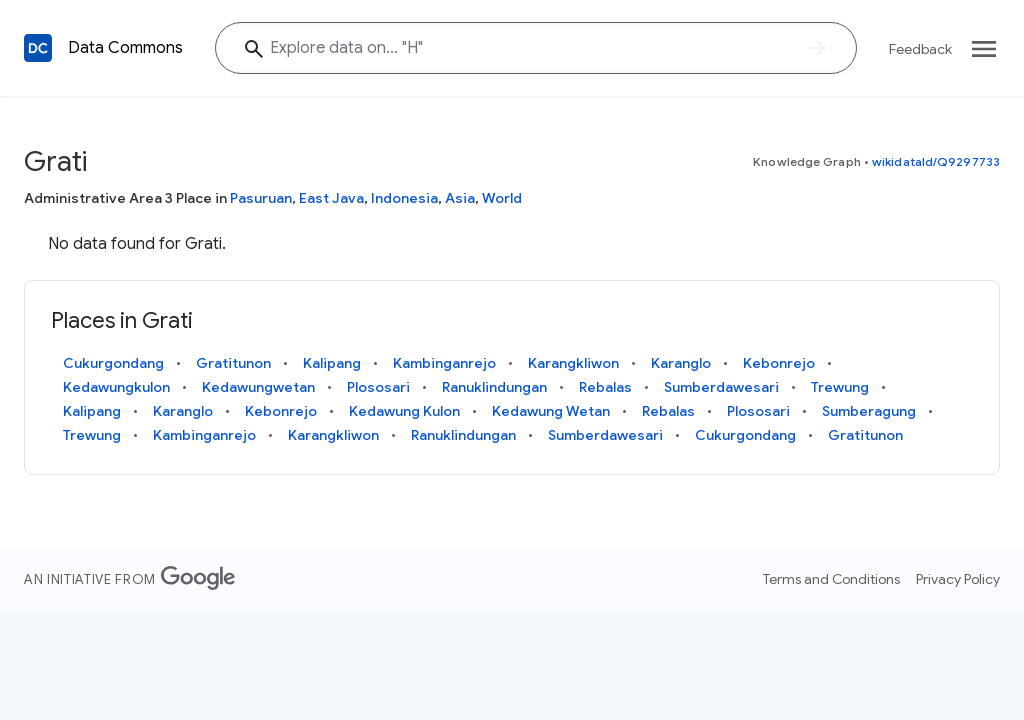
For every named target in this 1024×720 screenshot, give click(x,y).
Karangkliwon (573, 363)
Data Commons (125, 48)
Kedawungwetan (258, 387)
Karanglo (681, 363)
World (502, 198)
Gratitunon (233, 363)
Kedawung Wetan (551, 411)
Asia (460, 198)
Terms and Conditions (831, 579)
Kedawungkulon (116, 387)
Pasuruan (261, 198)
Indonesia (404, 198)
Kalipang (332, 363)
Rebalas (605, 387)
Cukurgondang (113, 363)
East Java (331, 198)
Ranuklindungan (494, 387)
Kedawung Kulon (404, 411)
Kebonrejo (779, 363)
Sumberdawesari (721, 387)
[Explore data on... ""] (536, 48)
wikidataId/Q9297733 (936, 161)
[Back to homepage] (38, 48)
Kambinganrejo (444, 363)
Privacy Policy (958, 579)
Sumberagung (869, 411)
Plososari (378, 387)
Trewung (840, 387)
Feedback (920, 49)
